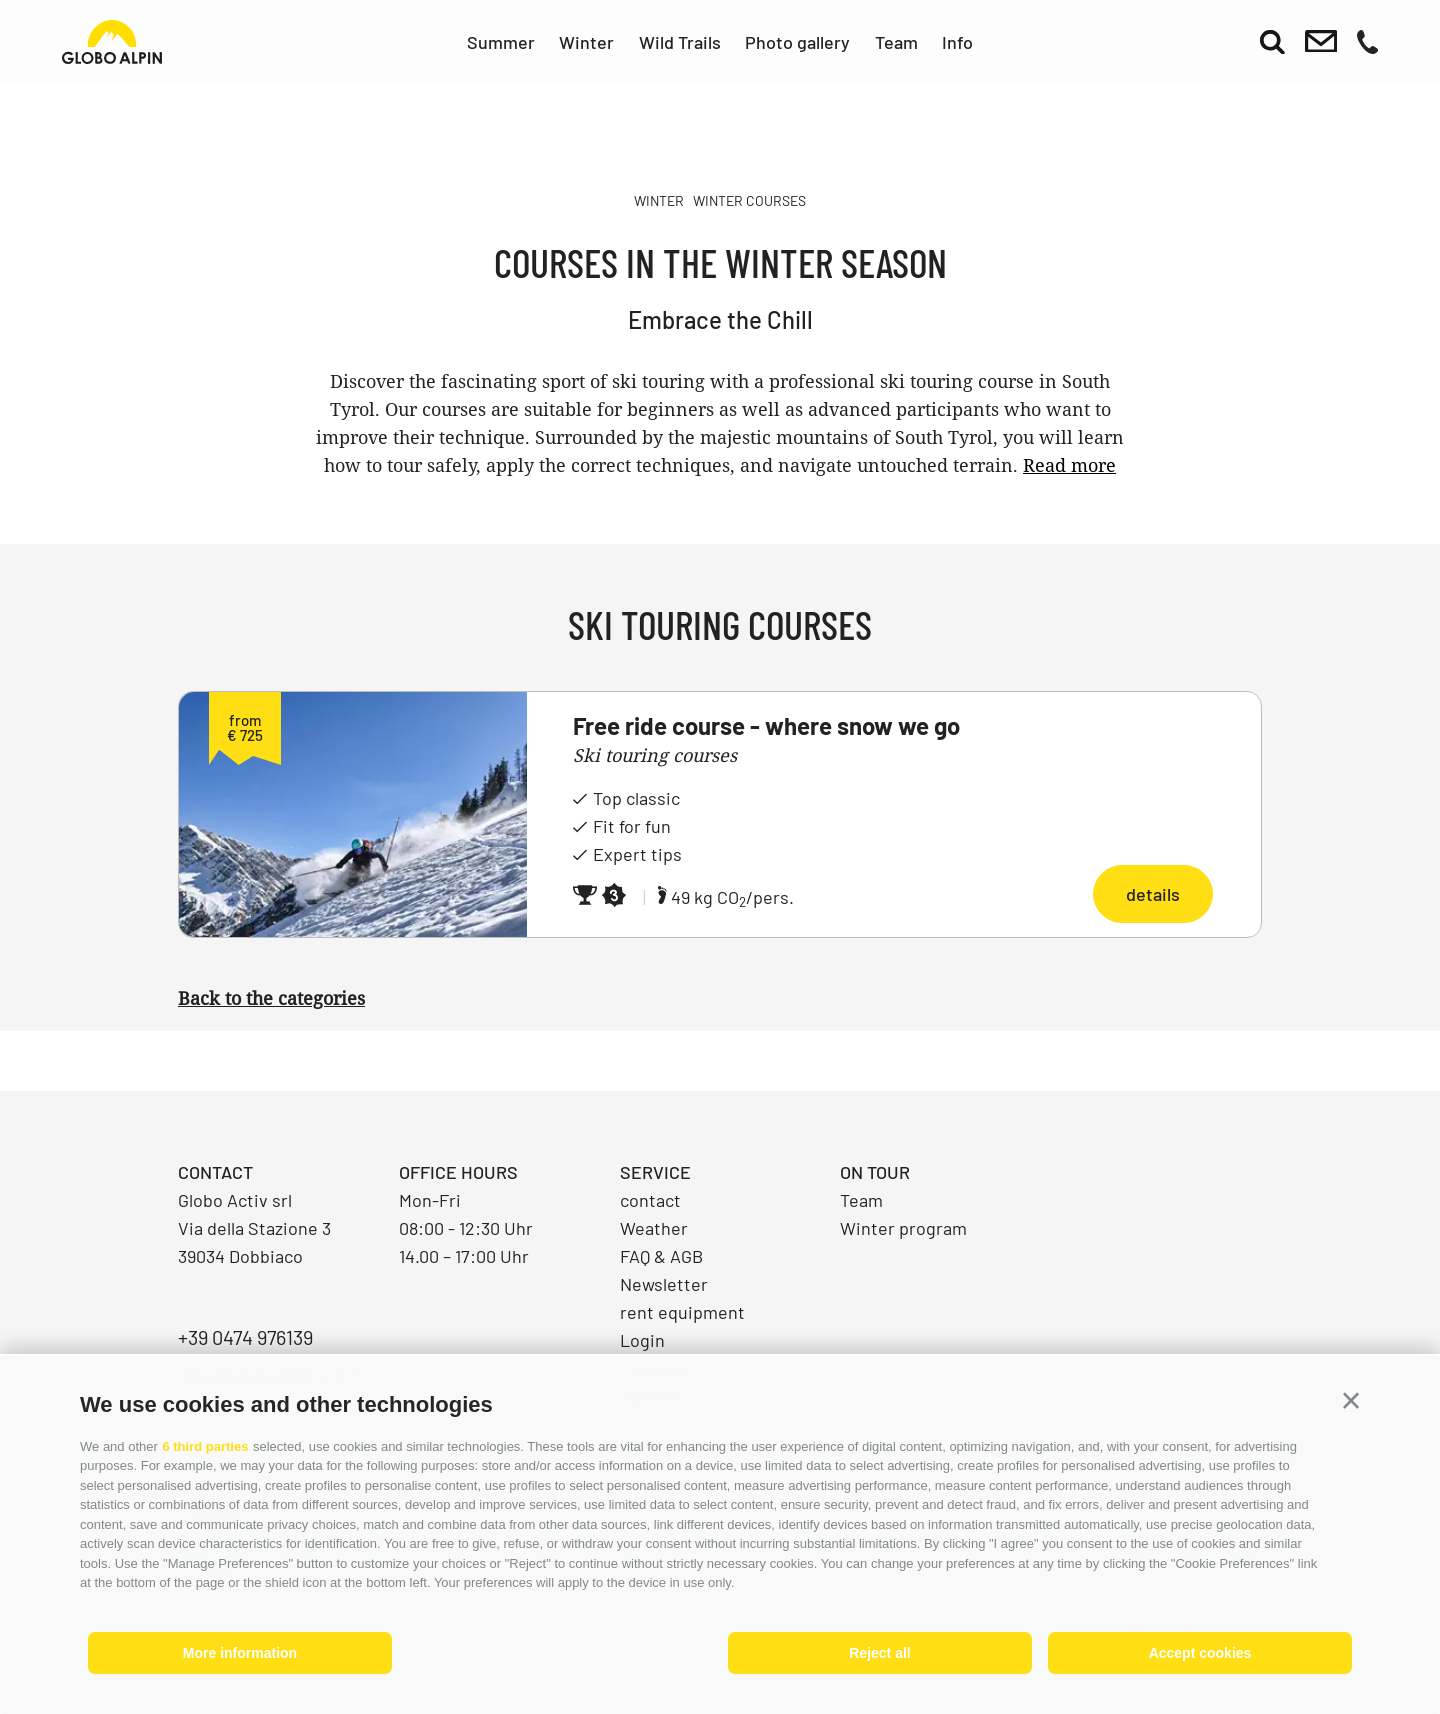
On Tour (875, 1172)
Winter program (903, 1228)
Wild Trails (680, 42)
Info (957, 42)
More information (240, 1653)
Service (655, 1172)
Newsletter (664, 1284)
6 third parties (205, 1446)
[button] (1351, 1401)
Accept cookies (1200, 1653)
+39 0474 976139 (245, 1337)
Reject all (879, 1653)
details (1153, 894)
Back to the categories (271, 998)
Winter (586, 42)
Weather (654, 1228)
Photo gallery (797, 42)
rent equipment (682, 1312)
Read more (1069, 465)
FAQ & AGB (661, 1256)
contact (650, 1200)
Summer (501, 42)
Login (642, 1340)
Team (896, 42)
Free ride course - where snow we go (766, 726)
